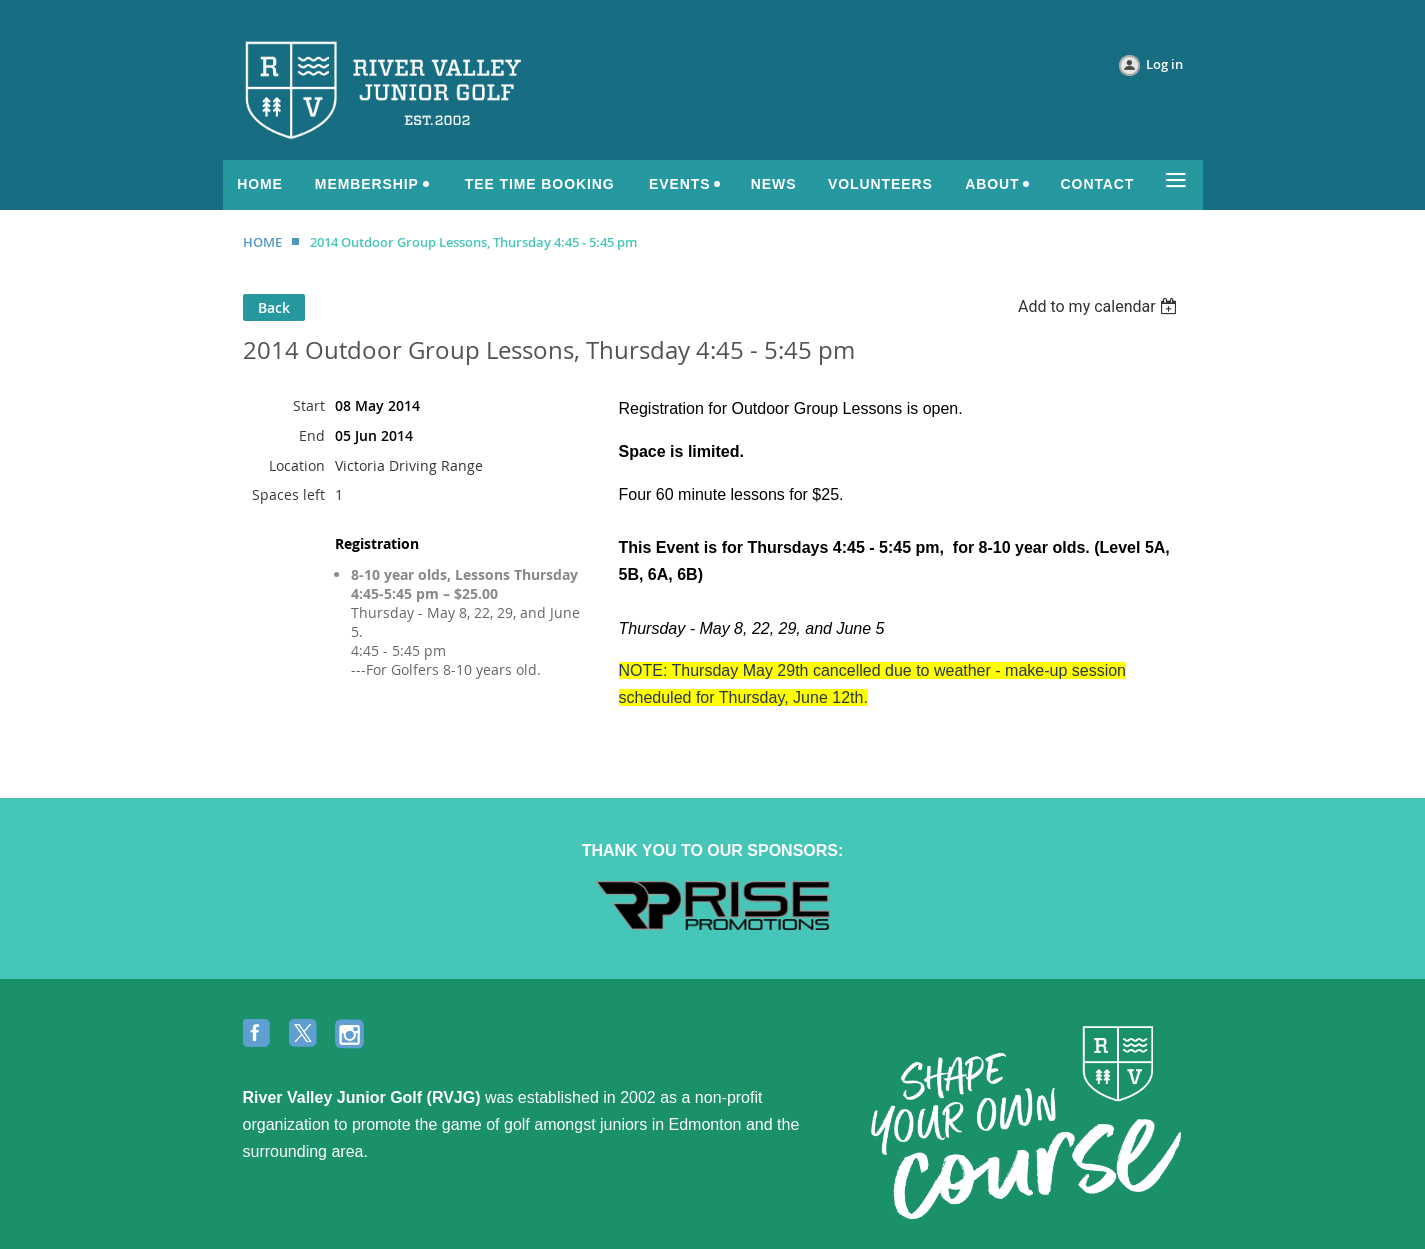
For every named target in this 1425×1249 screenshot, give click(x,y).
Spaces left (288, 494)
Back (274, 307)
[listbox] (1100, 306)
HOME (262, 242)
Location (297, 465)
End (312, 435)
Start (309, 405)
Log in (1164, 64)
